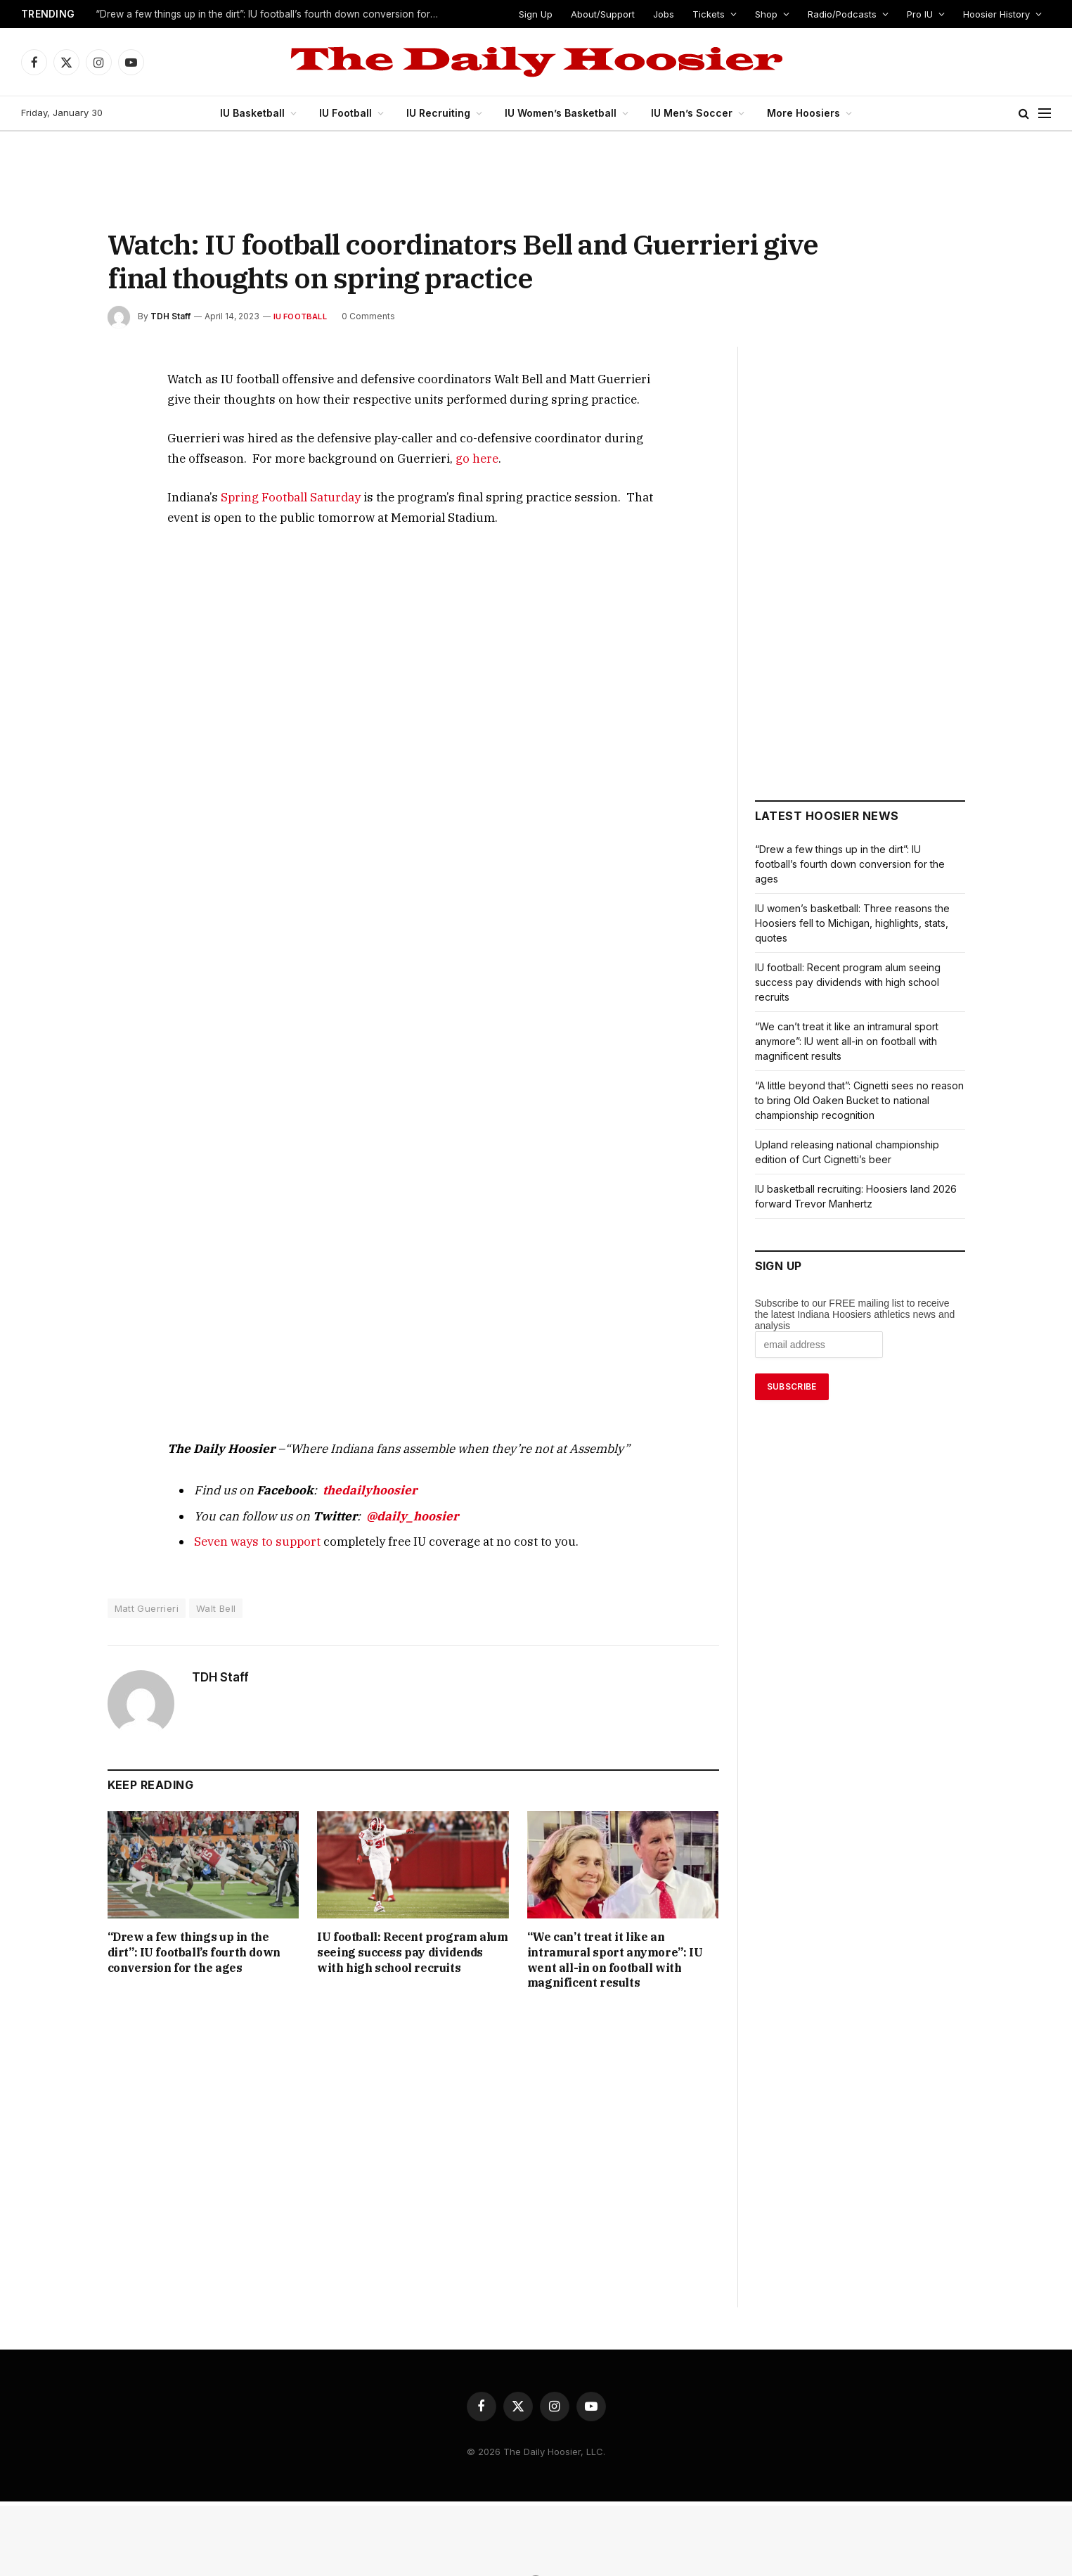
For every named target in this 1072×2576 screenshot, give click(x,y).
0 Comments (362, 316)
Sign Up (544, 14)
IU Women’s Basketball (564, 113)
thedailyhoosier (344, 1492)
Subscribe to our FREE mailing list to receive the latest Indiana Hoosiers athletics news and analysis (855, 1314)
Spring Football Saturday (274, 497)
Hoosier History (996, 14)
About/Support (612, 14)
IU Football (351, 113)
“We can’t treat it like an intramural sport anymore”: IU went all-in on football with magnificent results (622, 1954)
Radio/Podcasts (843, 14)
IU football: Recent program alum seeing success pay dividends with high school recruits (410, 1954)
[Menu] (1044, 113)
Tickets (713, 14)
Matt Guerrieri (147, 1610)
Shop (769, 14)
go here (356, 458)
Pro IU (919, 14)
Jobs (671, 14)
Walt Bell (217, 1610)
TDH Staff (169, 316)
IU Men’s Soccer (691, 113)
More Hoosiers (798, 113)
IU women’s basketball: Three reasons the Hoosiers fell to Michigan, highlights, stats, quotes (853, 923)
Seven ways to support (248, 1543)
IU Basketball (259, 113)
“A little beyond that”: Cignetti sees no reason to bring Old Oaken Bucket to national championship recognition (858, 1100)
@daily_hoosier (378, 1518)
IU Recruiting (443, 113)
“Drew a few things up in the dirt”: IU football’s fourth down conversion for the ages (270, 14)
